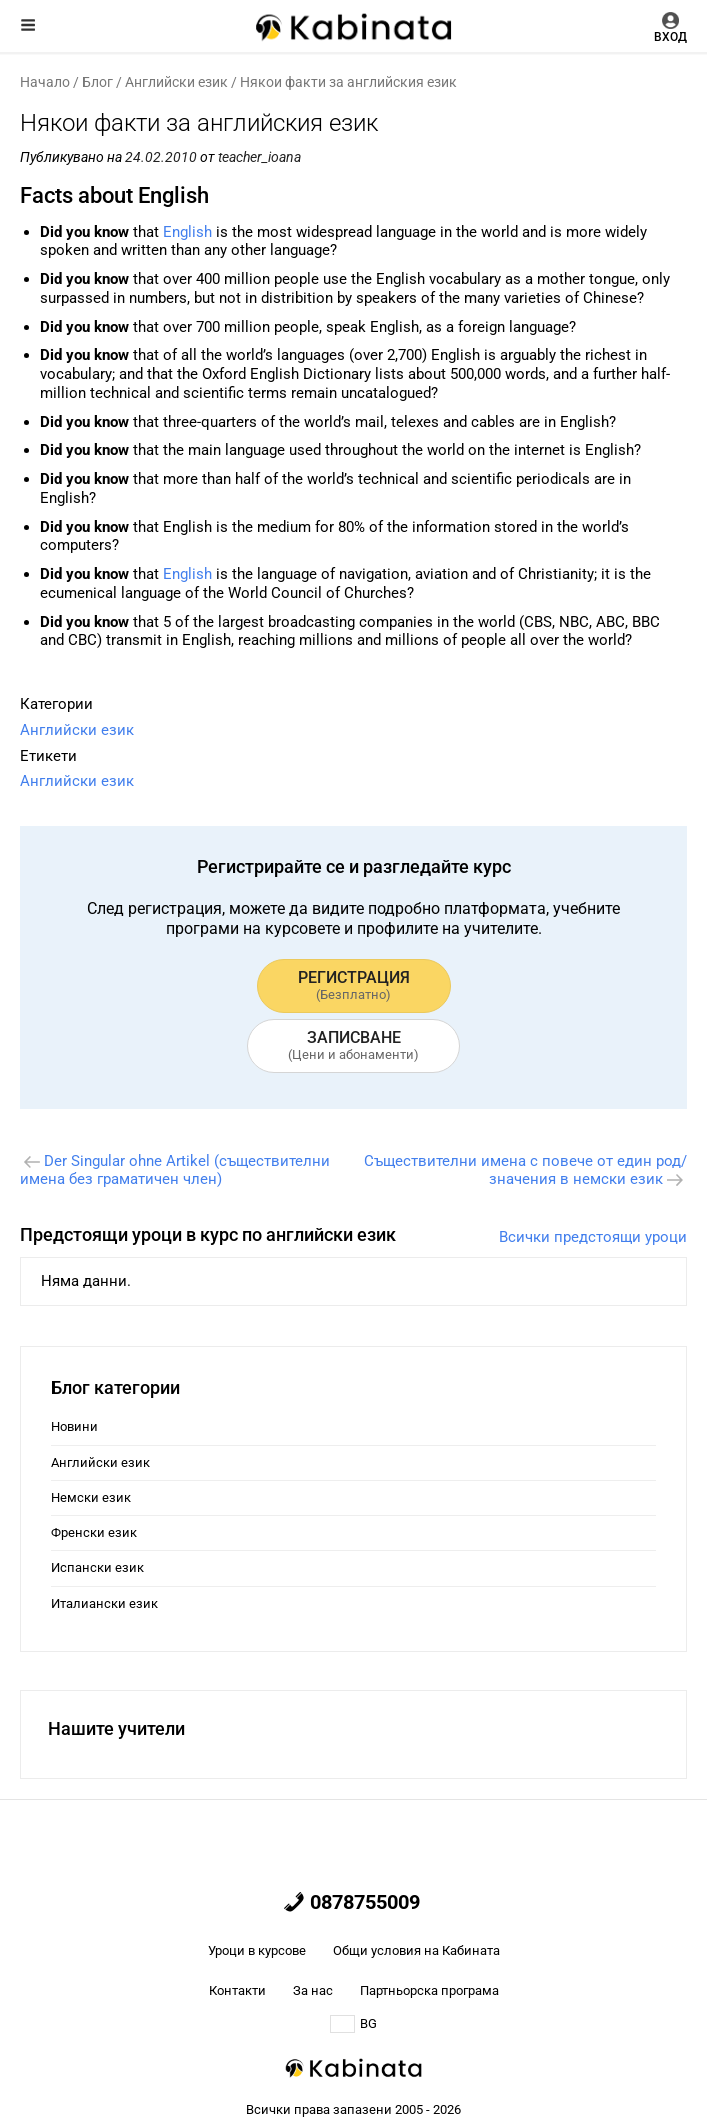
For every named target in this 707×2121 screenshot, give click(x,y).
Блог (97, 82)
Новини (74, 1426)
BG (353, 2024)
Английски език (176, 82)
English (187, 232)
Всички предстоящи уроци (593, 1237)
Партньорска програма (429, 1990)
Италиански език (104, 1603)
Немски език (91, 1497)
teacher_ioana (259, 157)
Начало (45, 82)
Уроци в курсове (257, 1950)
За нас (313, 1990)
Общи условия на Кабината (416, 1950)
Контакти (237, 1990)
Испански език (97, 1567)
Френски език (94, 1532)
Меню (28, 25)
